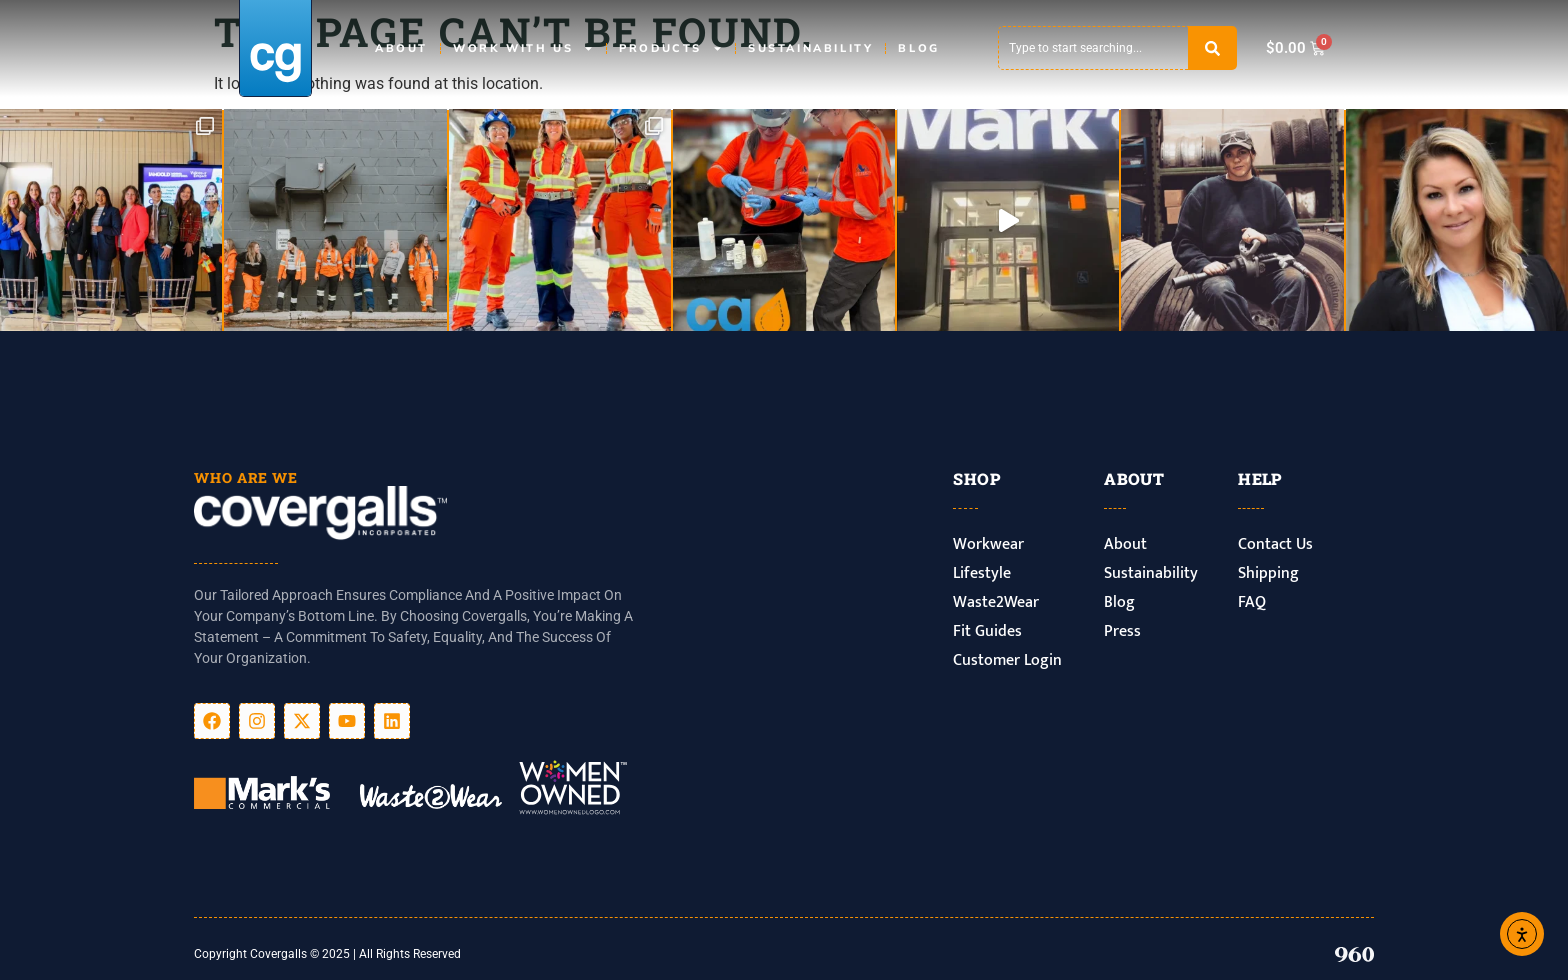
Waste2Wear (996, 602)
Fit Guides (987, 631)
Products (671, 48)
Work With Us (523, 48)
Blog (918, 48)
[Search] (1212, 48)
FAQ (1252, 602)
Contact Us (1275, 544)
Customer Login (1007, 660)
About (401, 48)
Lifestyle (982, 573)
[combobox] (1093, 48)
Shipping (1268, 573)
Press (1122, 631)
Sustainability (810, 48)
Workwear (988, 544)
